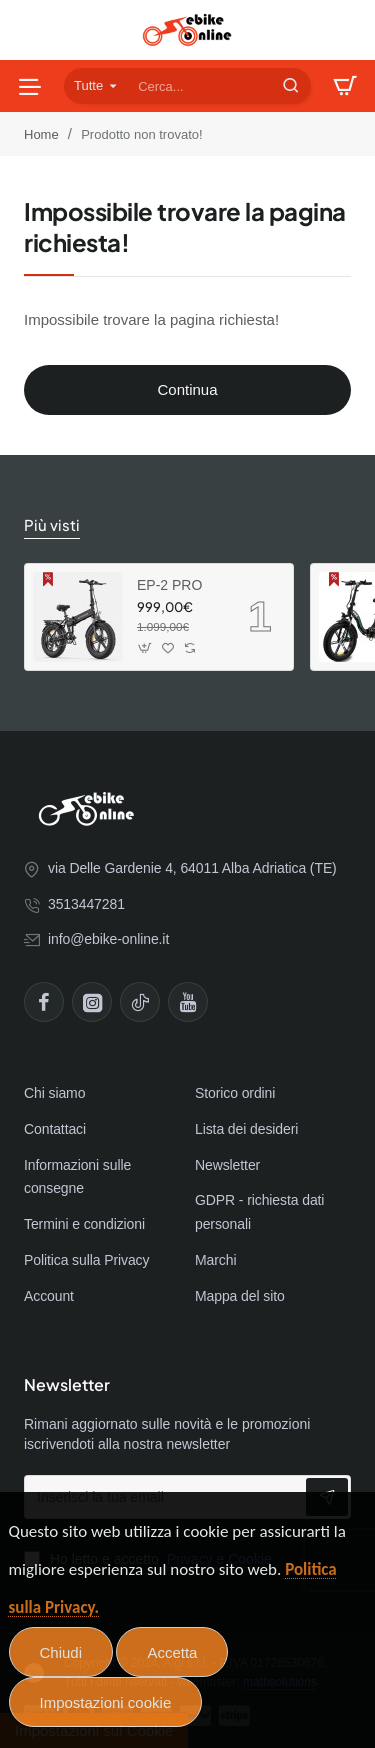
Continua (187, 389)
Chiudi (61, 1652)
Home (41, 134)
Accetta (172, 1652)
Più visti (52, 524)
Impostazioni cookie (106, 1702)
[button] (145, 648)
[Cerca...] (291, 86)
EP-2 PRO (169, 585)
